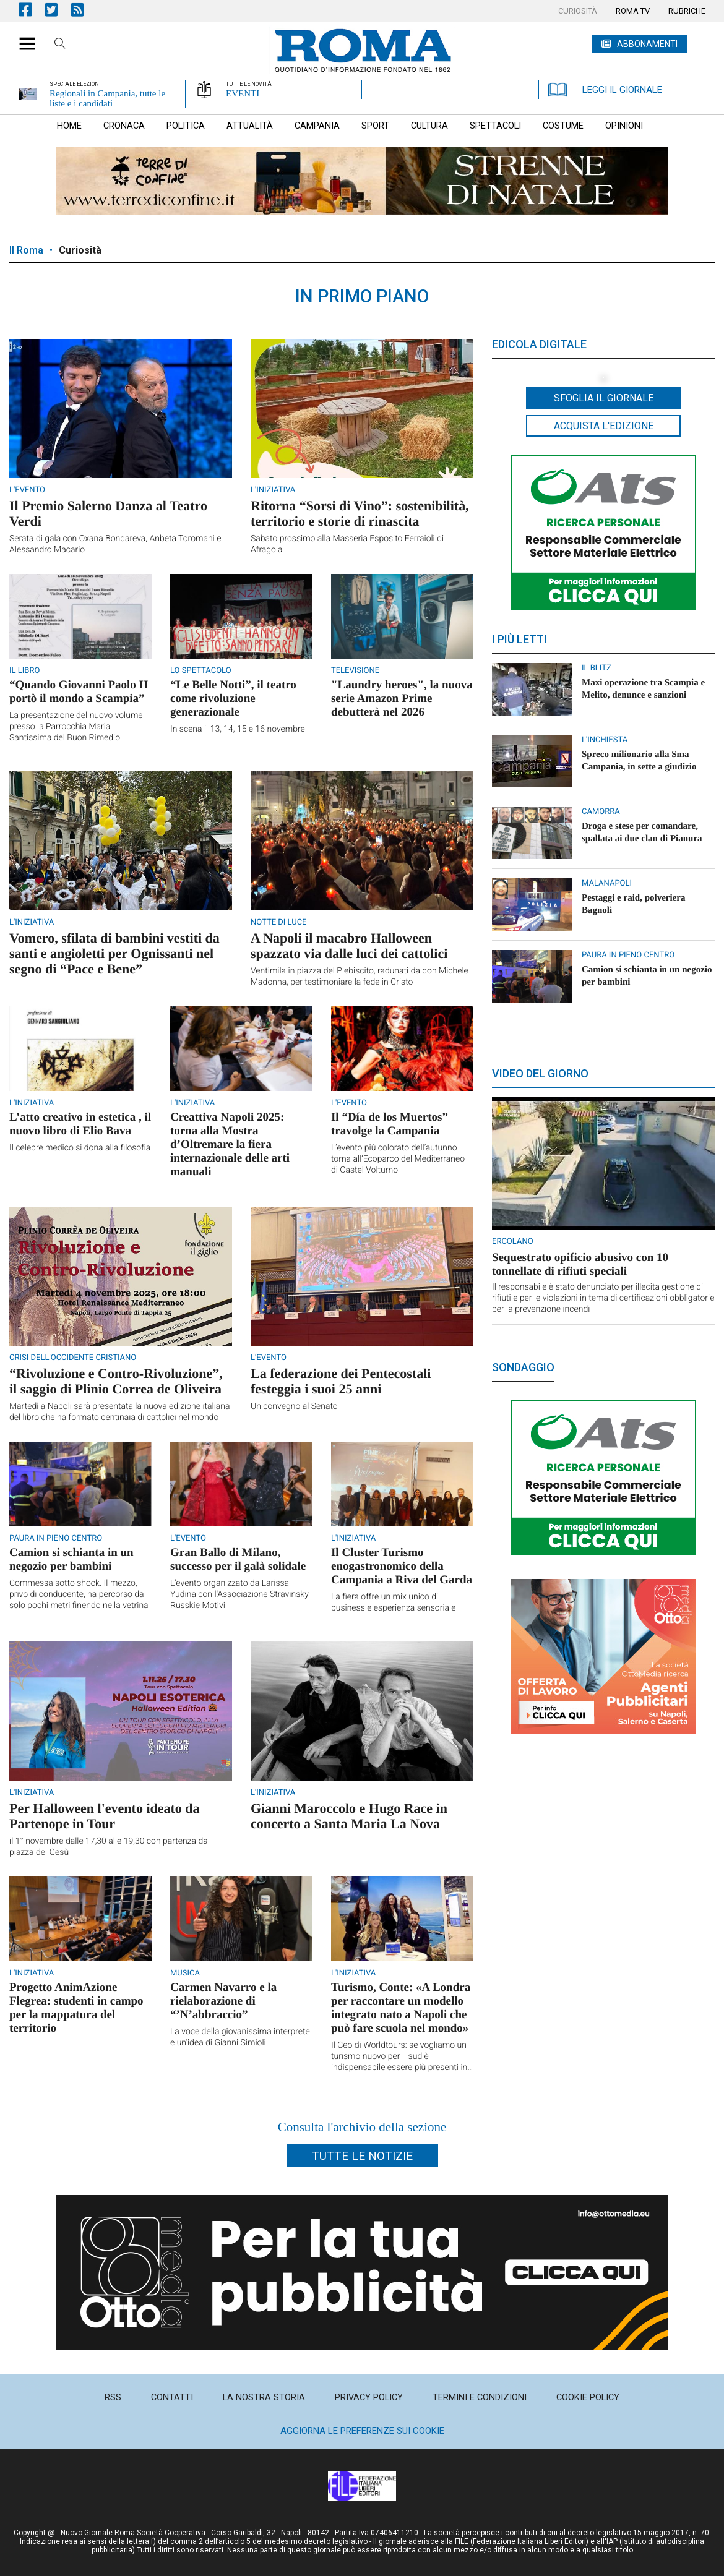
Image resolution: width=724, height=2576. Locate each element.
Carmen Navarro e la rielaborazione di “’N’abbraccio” (223, 2001)
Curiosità (80, 250)
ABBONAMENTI (647, 44)
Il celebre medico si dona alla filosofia (79, 1148)
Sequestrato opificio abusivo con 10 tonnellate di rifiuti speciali (580, 1264)
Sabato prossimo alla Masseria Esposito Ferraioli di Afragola (347, 544)
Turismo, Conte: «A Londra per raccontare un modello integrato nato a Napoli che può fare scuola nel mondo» (400, 2008)
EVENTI (242, 93)
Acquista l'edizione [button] (603, 426)
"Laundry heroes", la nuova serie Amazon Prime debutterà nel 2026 (402, 698)
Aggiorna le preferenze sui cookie (362, 2430)
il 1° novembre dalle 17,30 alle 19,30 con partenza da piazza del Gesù (108, 1846)
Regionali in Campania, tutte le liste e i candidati (107, 98)
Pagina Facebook (32, 9)
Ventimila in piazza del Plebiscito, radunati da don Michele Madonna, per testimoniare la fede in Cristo (359, 976)
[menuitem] (577, 11)
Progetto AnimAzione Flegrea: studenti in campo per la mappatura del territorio (76, 2008)
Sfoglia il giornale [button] (603, 398)
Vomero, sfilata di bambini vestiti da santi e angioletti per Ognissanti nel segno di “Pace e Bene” (114, 953)
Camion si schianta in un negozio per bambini (71, 1559)
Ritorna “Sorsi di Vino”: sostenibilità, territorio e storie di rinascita (360, 513)
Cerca (60, 45)
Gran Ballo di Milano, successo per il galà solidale (238, 1559)
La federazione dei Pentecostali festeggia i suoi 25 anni (341, 1381)
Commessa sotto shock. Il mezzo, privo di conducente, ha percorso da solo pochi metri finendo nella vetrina (79, 1594)
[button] (22, 37)
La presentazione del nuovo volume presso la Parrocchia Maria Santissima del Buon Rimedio (76, 727)
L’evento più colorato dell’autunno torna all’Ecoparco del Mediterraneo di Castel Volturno (398, 1159)
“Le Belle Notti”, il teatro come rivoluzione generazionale (233, 698)
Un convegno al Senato (294, 1406)
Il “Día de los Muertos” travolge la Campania (389, 1124)
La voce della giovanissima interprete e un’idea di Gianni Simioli (240, 2037)
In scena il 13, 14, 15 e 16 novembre (237, 729)
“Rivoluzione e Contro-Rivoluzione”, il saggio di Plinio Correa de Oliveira (116, 1381)
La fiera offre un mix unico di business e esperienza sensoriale (393, 1602)
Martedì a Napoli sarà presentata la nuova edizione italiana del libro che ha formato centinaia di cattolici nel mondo (119, 1412)
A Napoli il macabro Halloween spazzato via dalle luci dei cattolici (349, 945)
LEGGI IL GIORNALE (605, 89)
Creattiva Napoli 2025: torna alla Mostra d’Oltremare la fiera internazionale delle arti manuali (230, 1144)
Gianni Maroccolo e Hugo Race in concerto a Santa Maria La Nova (349, 1815)
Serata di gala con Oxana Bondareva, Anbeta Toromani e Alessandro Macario (115, 544)
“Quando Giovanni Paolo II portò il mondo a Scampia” (78, 691)
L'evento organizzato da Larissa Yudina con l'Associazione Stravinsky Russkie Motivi (239, 1594)
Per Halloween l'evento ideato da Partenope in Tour (104, 1815)
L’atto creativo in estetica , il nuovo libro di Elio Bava (80, 1124)
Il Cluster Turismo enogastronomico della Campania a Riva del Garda (401, 1566)
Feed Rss (84, 9)
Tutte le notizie (362, 2156)
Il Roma (26, 250)
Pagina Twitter (58, 9)
